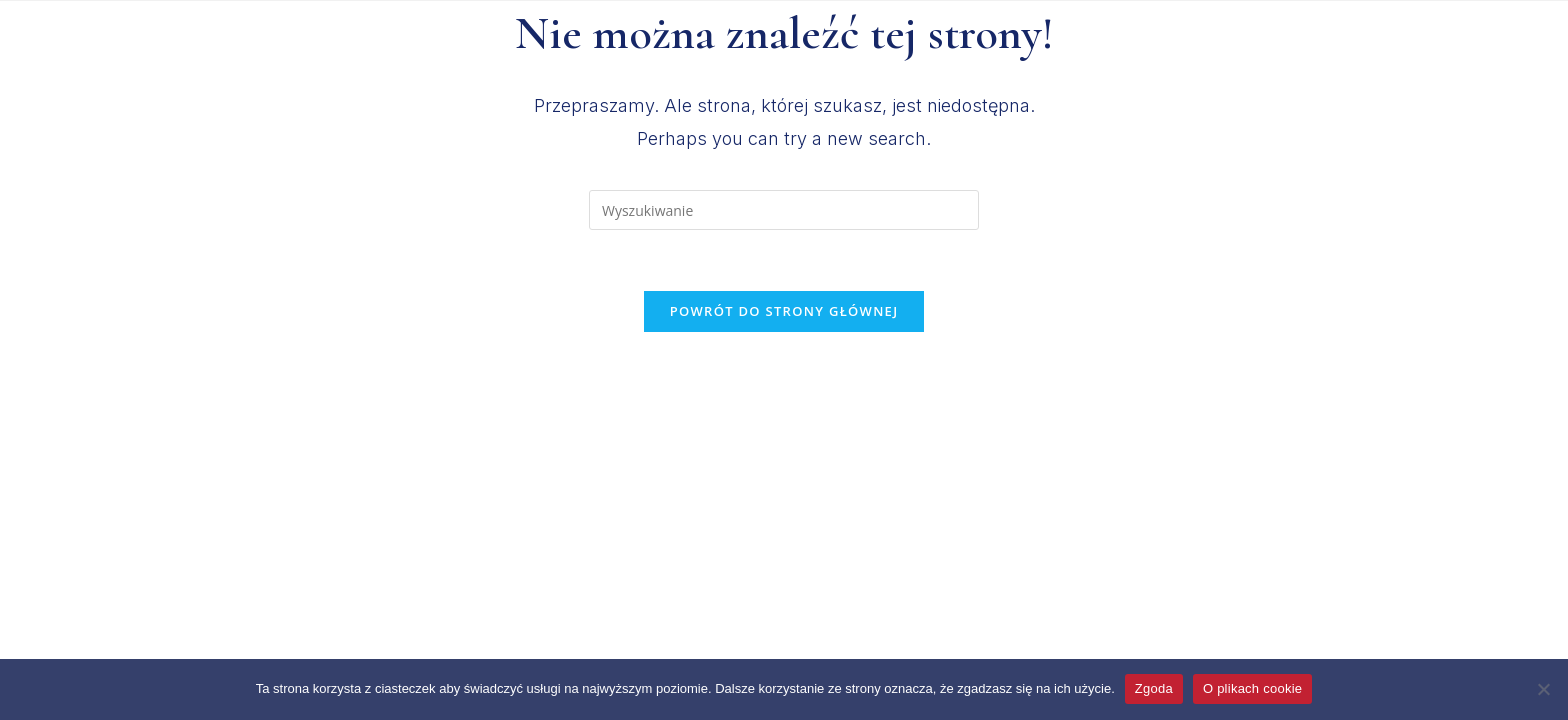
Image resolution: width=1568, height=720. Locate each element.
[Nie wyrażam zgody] (1543, 689)
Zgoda (1154, 688)
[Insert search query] (784, 210)
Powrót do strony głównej (784, 311)
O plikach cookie (1252, 688)
